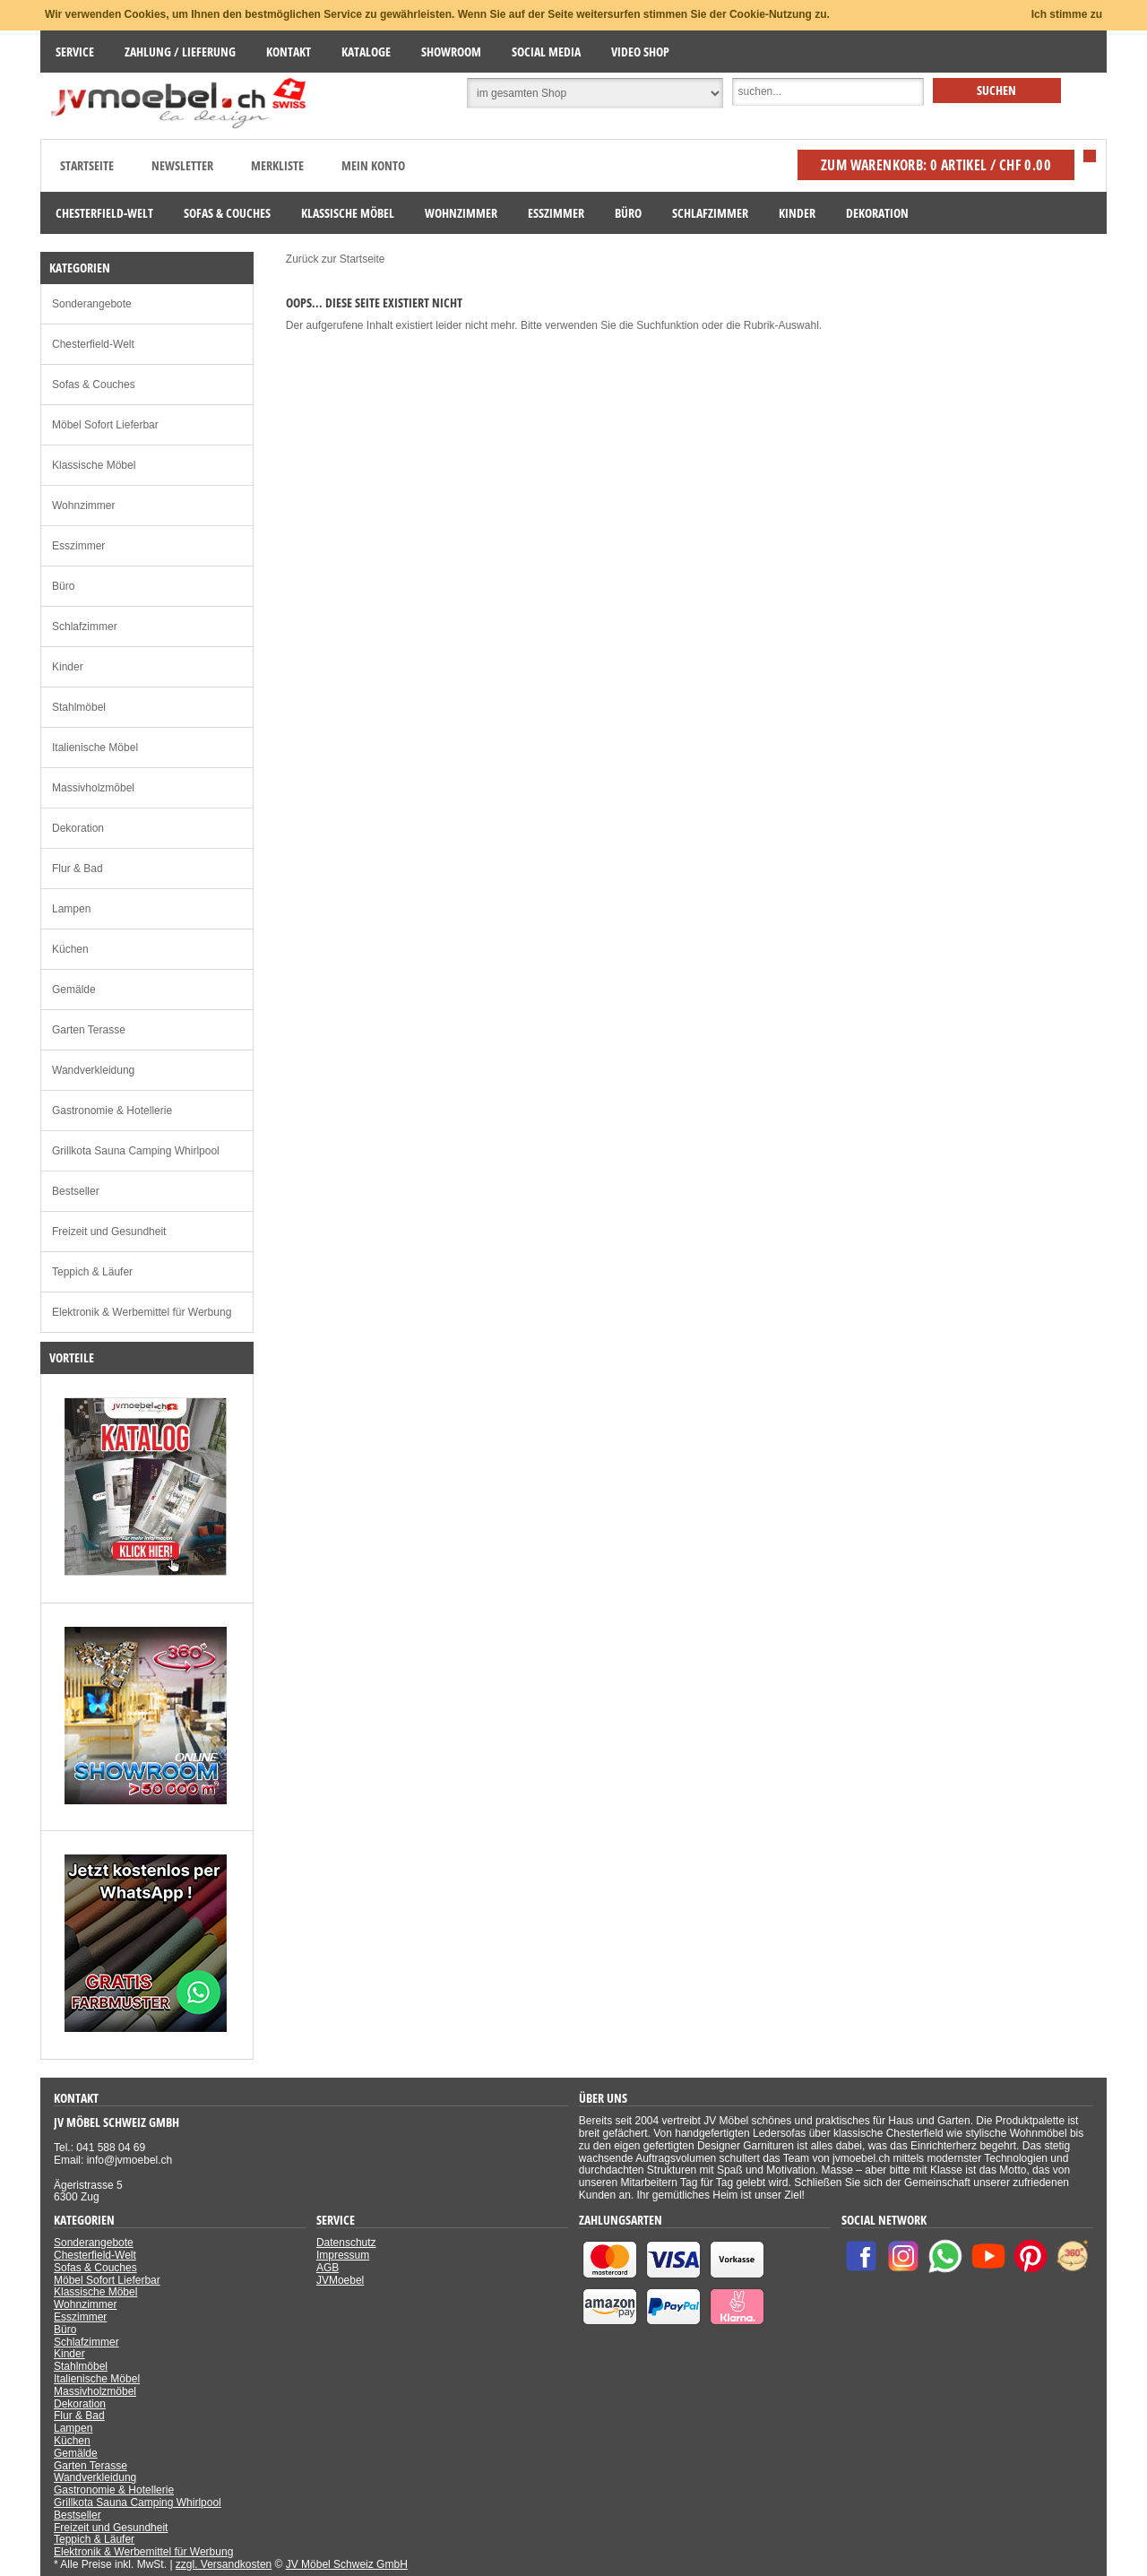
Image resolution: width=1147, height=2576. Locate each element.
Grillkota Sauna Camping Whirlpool (136, 1151)
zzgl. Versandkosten (224, 2564)
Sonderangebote (92, 304)
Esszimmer (78, 546)
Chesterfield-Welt (93, 344)
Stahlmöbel (79, 707)
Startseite (87, 165)
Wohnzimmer (83, 505)
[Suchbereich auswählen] (595, 93)
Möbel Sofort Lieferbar (105, 425)
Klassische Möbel (93, 465)
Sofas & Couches (93, 384)
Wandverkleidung (93, 1070)
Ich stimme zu (1066, 14)
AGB (327, 2267)
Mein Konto (373, 165)
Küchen (70, 949)
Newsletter (182, 165)
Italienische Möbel (95, 747)
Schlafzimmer (84, 626)
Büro (63, 586)
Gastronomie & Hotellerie (112, 1110)
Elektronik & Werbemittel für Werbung (141, 1312)
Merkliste (277, 165)
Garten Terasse (88, 1030)
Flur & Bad (77, 868)
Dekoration (78, 828)
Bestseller (75, 1191)
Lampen (71, 909)
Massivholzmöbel (93, 788)
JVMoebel (340, 2280)
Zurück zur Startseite (335, 259)
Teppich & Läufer (92, 1272)
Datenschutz (346, 2242)
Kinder (67, 667)
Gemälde (74, 989)
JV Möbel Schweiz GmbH (347, 2564)
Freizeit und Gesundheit (109, 1231)
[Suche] (828, 92)
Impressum (342, 2255)
